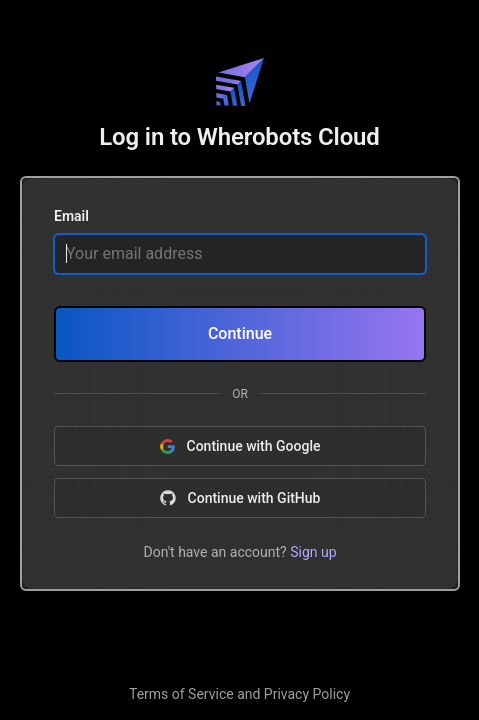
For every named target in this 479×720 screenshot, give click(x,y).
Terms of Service (181, 694)
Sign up (313, 551)
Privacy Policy (307, 694)
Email (71, 217)
